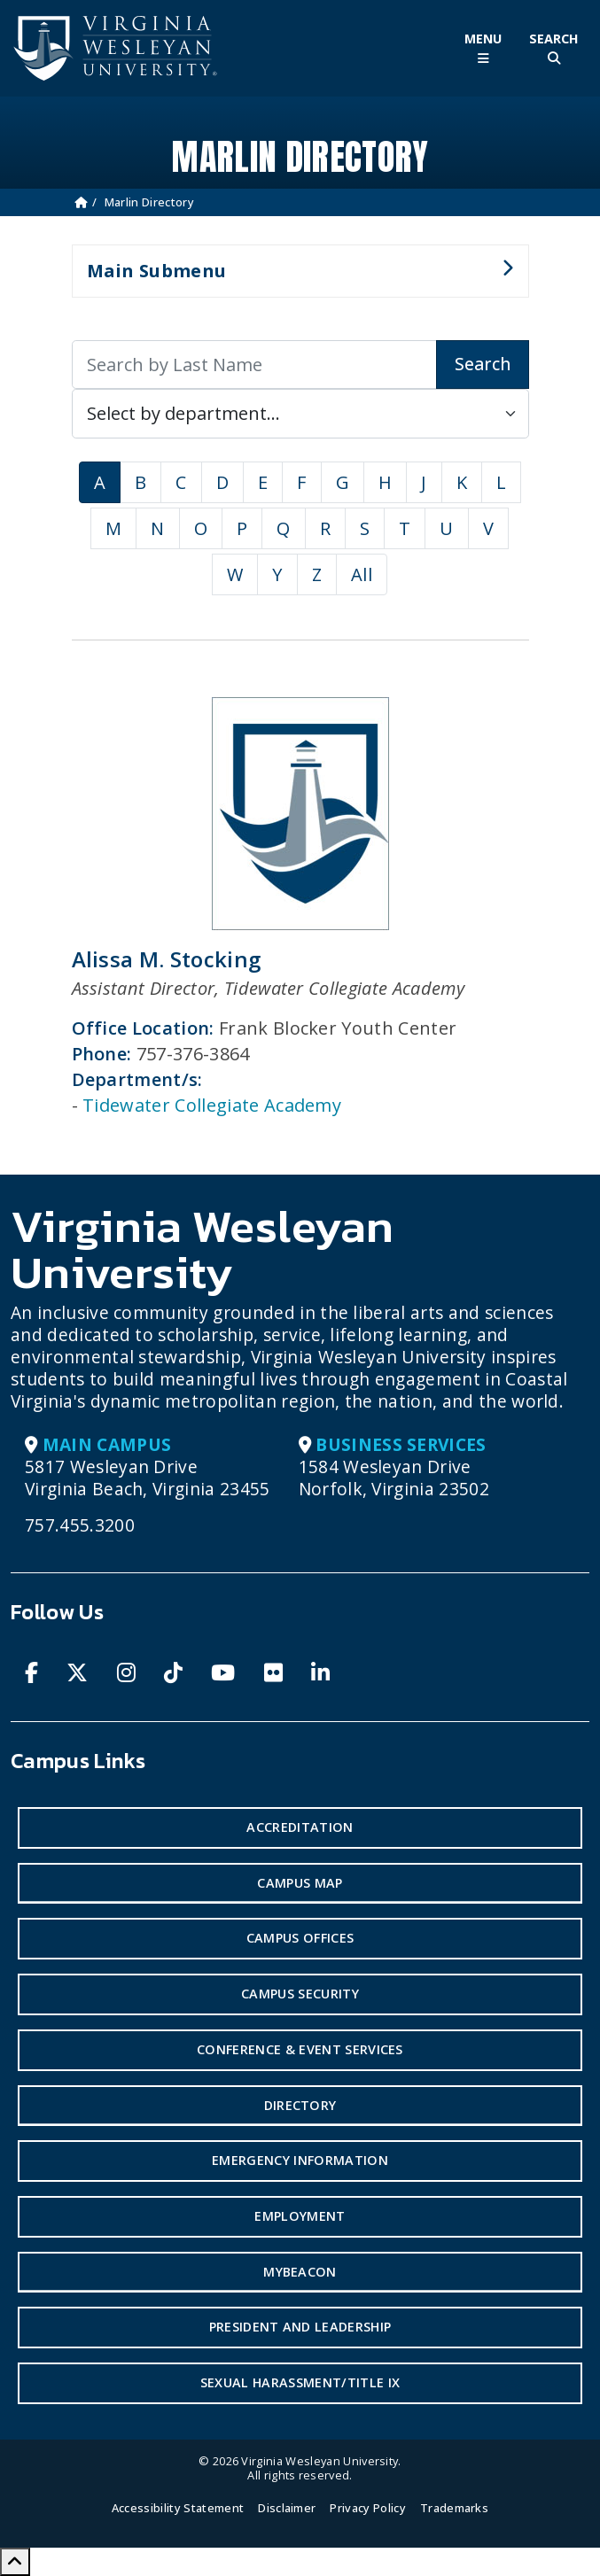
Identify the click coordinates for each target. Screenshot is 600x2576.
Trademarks (454, 2508)
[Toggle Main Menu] (483, 48)
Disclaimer (287, 2508)
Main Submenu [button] (293, 278)
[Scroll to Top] (15, 2562)
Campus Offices (300, 1937)
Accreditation (299, 1827)
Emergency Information (300, 2160)
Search (482, 364)
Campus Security (300, 1993)
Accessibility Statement (178, 2508)
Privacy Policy (367, 2508)
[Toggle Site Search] (553, 48)
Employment (299, 2215)
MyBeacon (300, 2271)
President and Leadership (300, 2326)
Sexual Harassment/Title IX (300, 2382)
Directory (300, 2105)
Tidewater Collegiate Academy (211, 1105)
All (361, 574)
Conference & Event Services (300, 2049)
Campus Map (299, 1882)
